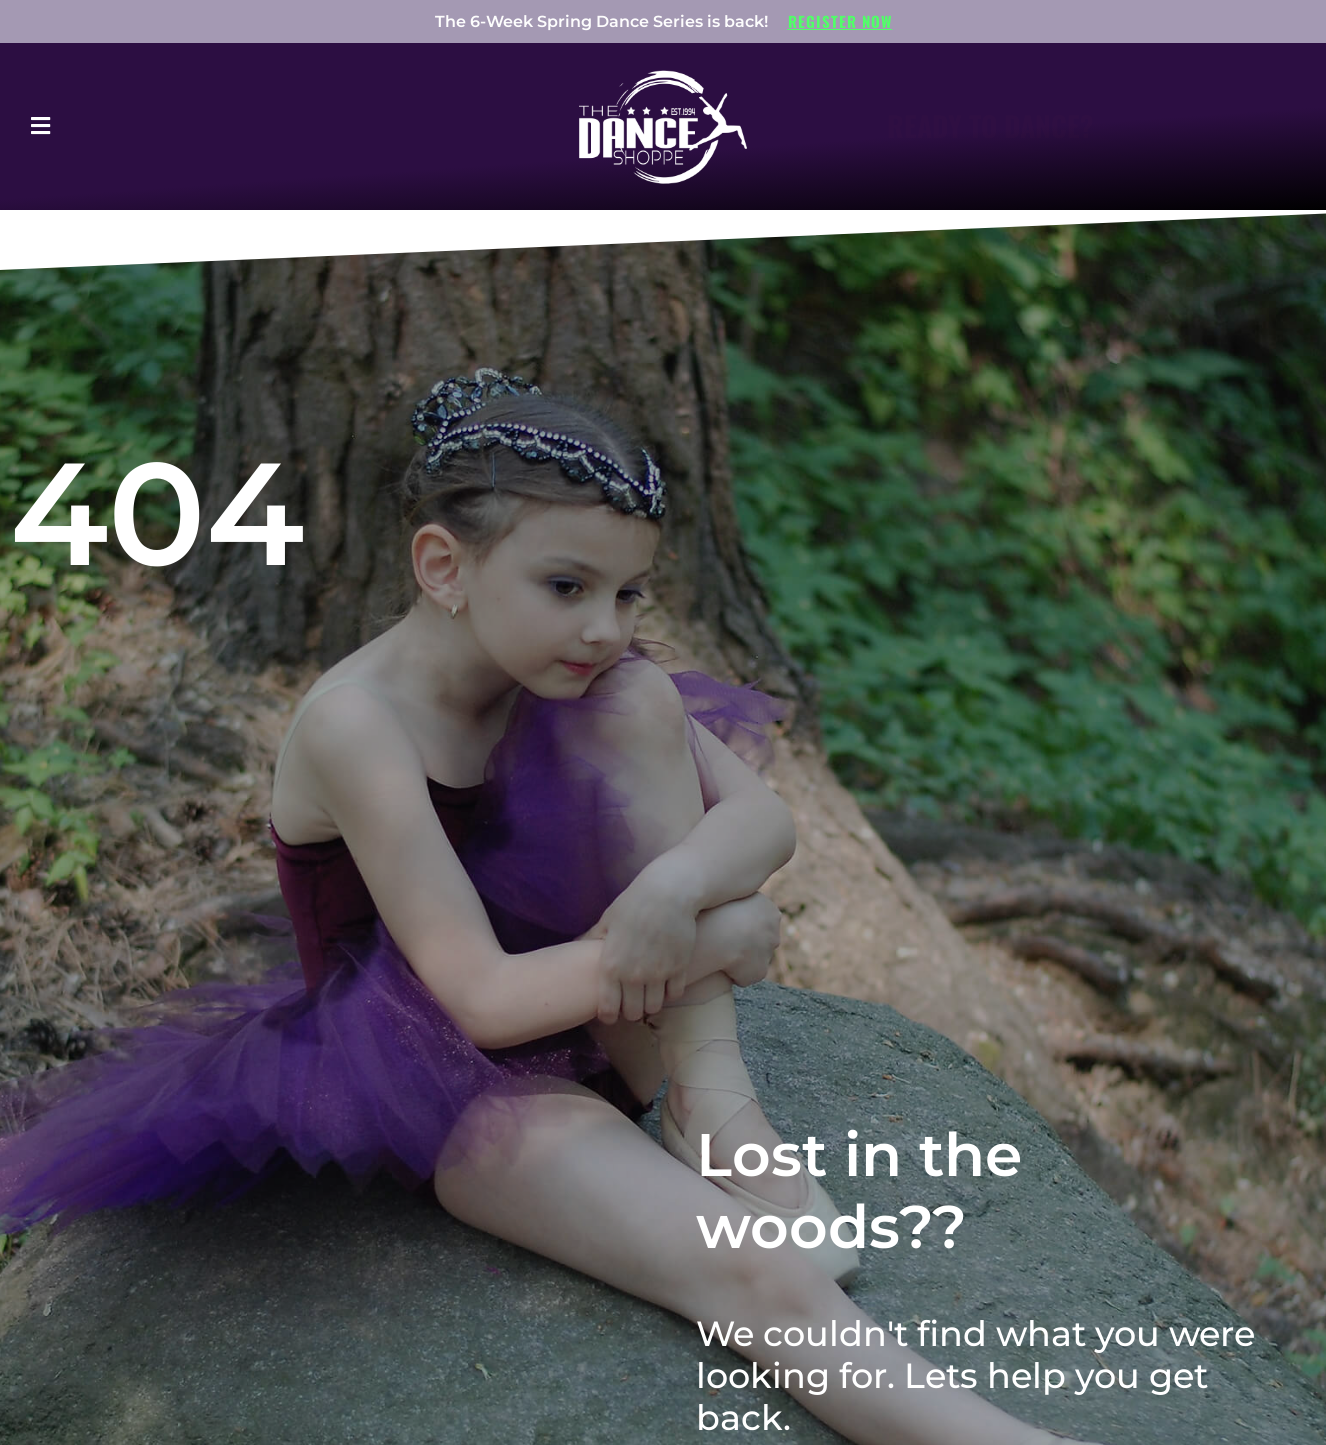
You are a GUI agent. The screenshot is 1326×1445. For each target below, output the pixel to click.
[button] (95, 127)
